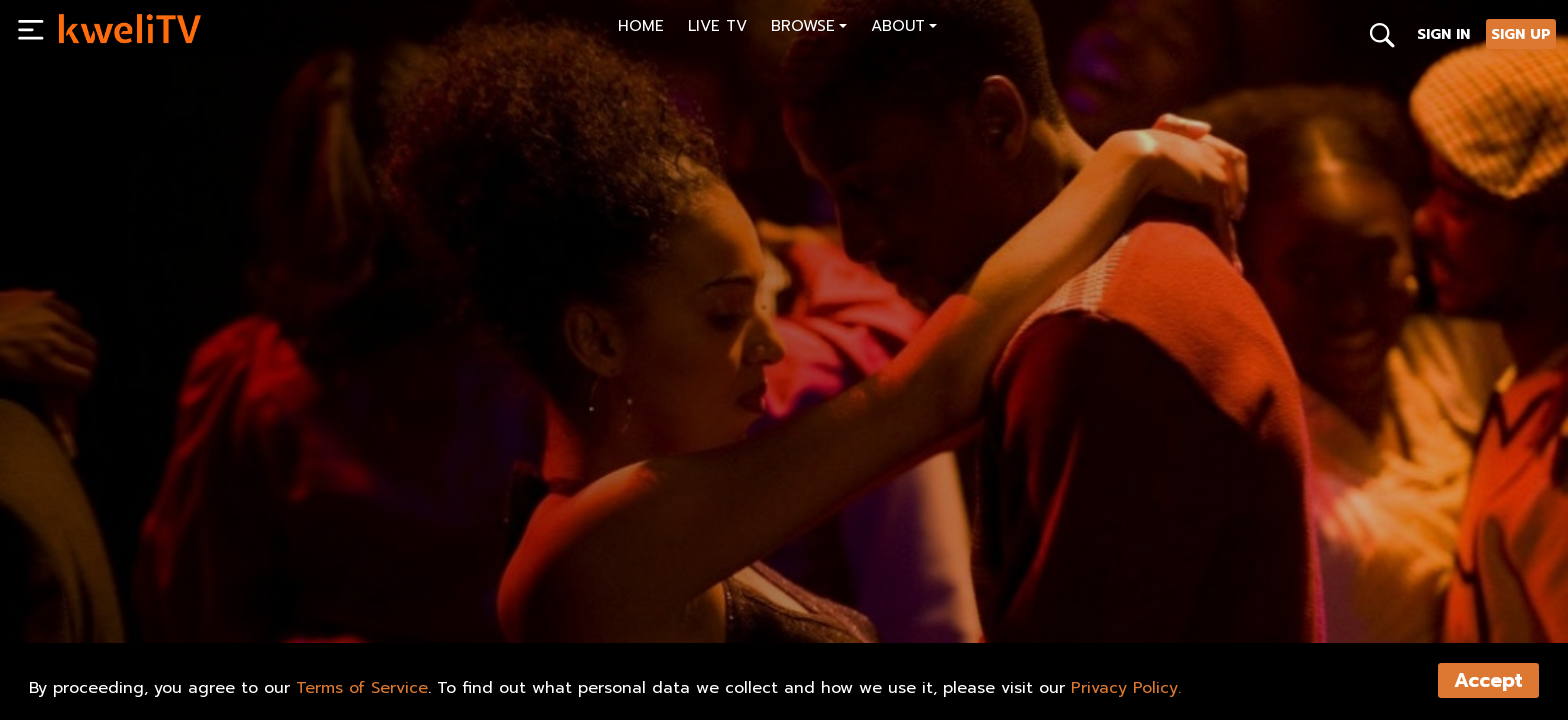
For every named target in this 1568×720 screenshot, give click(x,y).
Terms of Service (362, 688)
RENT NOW (263, 611)
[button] (809, 28)
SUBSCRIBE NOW (133, 611)
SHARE (463, 611)
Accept (1488, 680)
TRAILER (367, 611)
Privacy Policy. (1126, 688)
